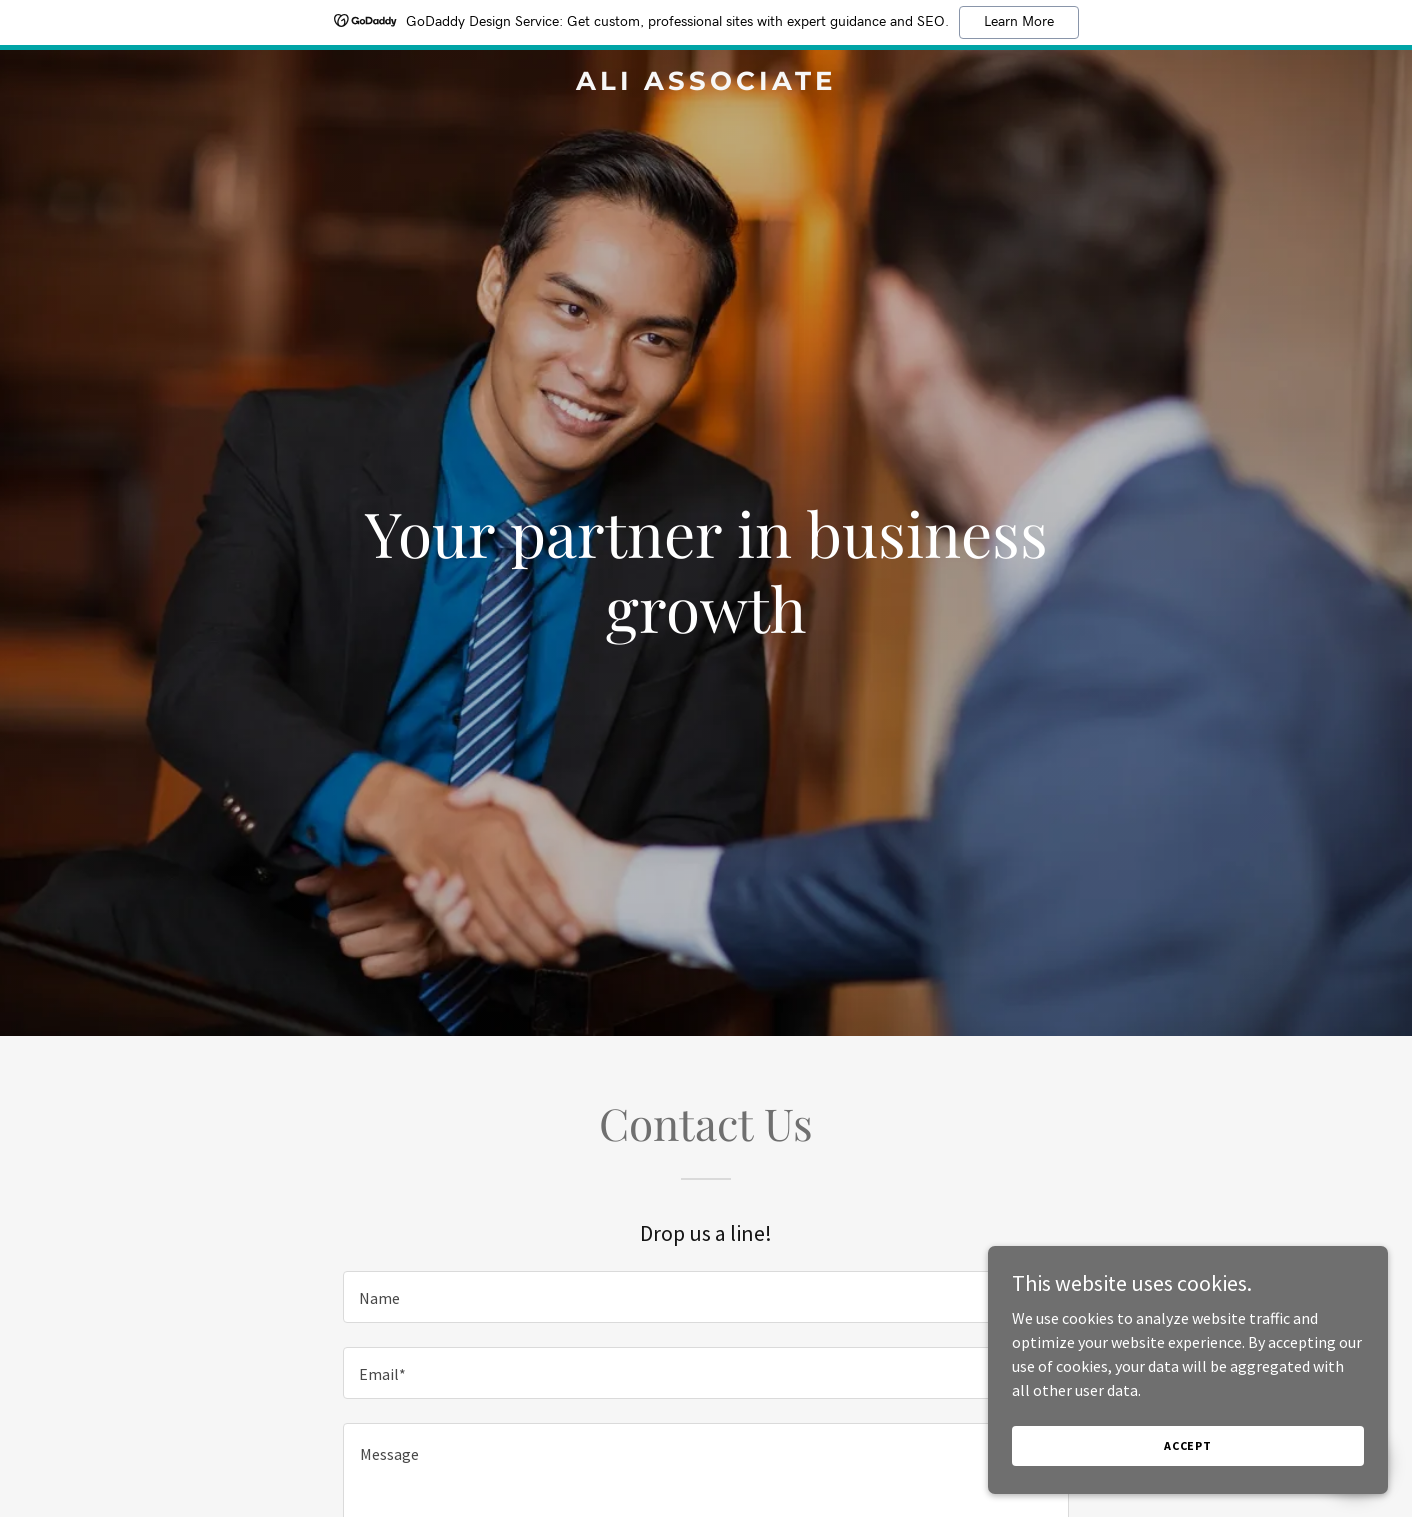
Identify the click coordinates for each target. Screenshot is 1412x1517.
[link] (706, 84)
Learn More (1019, 22)
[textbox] (705, 1297)
